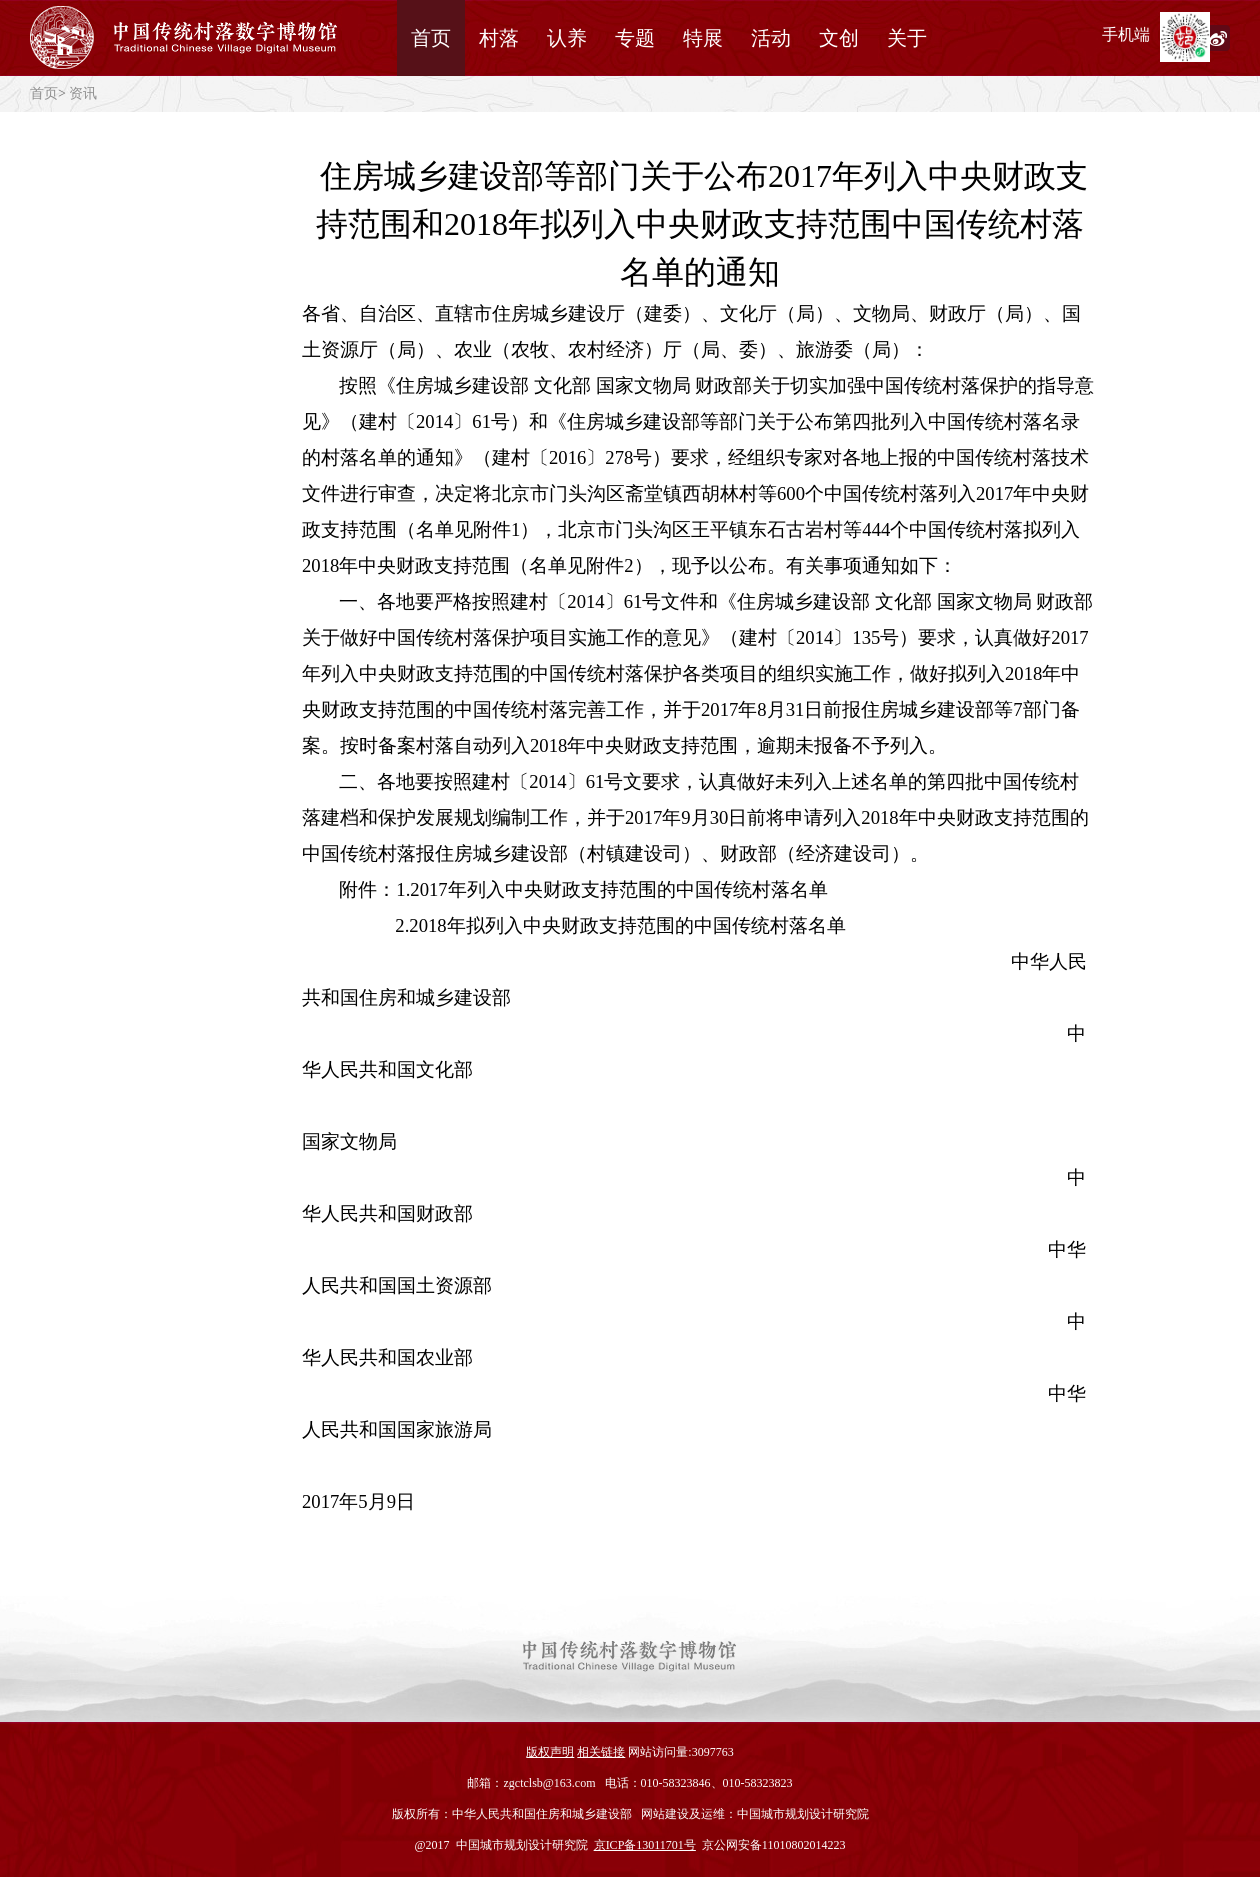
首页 (431, 38)
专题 (635, 38)
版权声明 (550, 1752)
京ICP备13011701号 (645, 1845)
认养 (567, 38)
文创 (839, 38)
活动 (771, 38)
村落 (499, 38)
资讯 (83, 93)
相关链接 (601, 1752)
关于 (907, 38)
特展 (703, 38)
